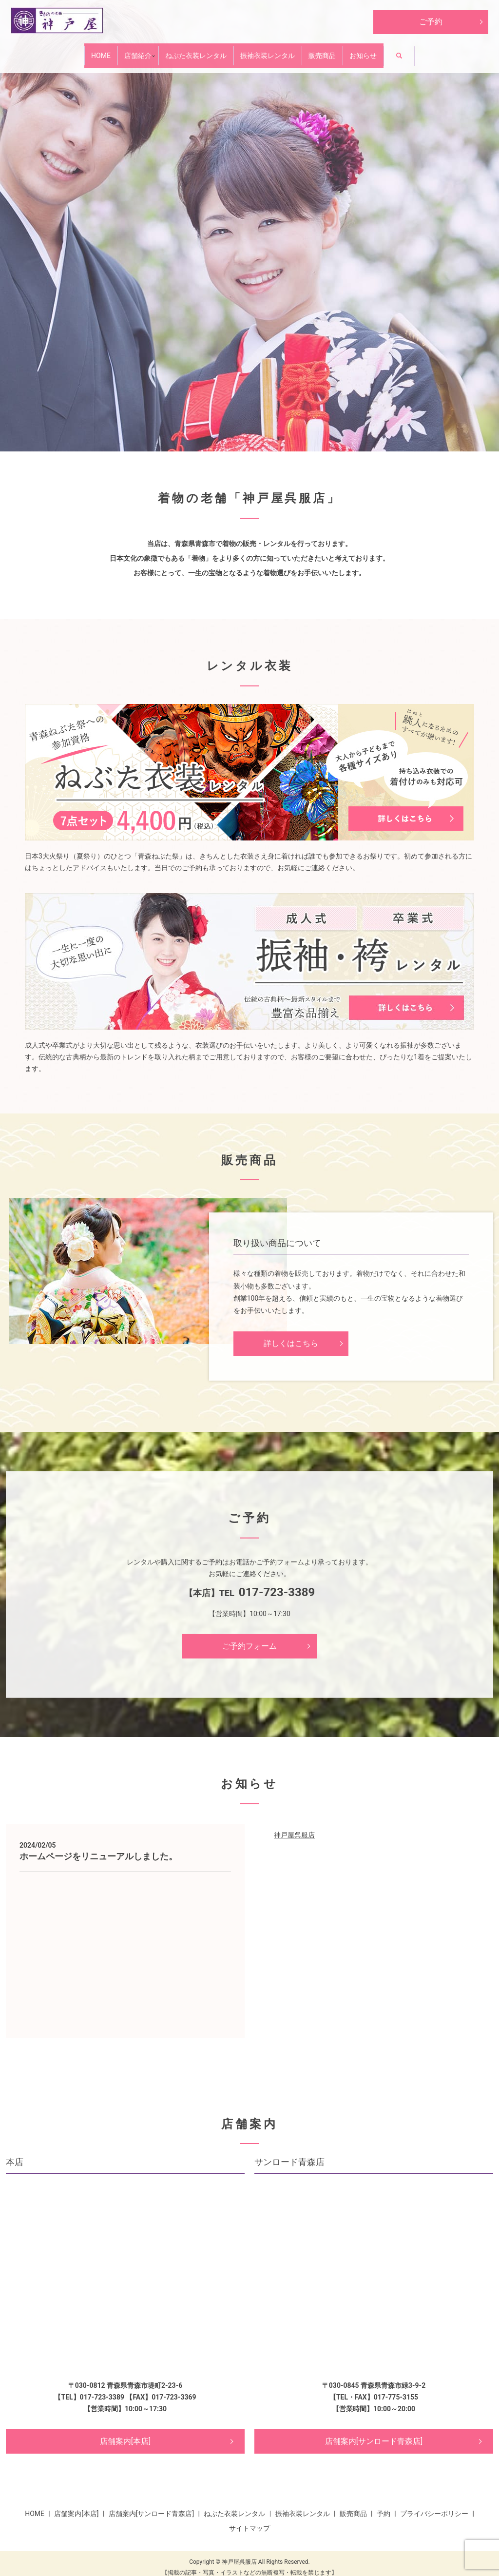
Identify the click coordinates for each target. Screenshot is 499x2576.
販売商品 (358, 51)
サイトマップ (249, 2520)
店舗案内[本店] (125, 2433)
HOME (43, 51)
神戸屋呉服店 (294, 1827)
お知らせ (420, 51)
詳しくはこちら (291, 1335)
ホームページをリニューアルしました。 (98, 1849)
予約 (383, 2506)
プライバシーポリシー (434, 2506)
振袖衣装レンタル (280, 51)
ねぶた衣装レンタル (183, 51)
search (475, 53)
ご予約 (430, 21)
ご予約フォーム (249, 1637)
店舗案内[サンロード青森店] (373, 2433)
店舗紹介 (100, 51)
